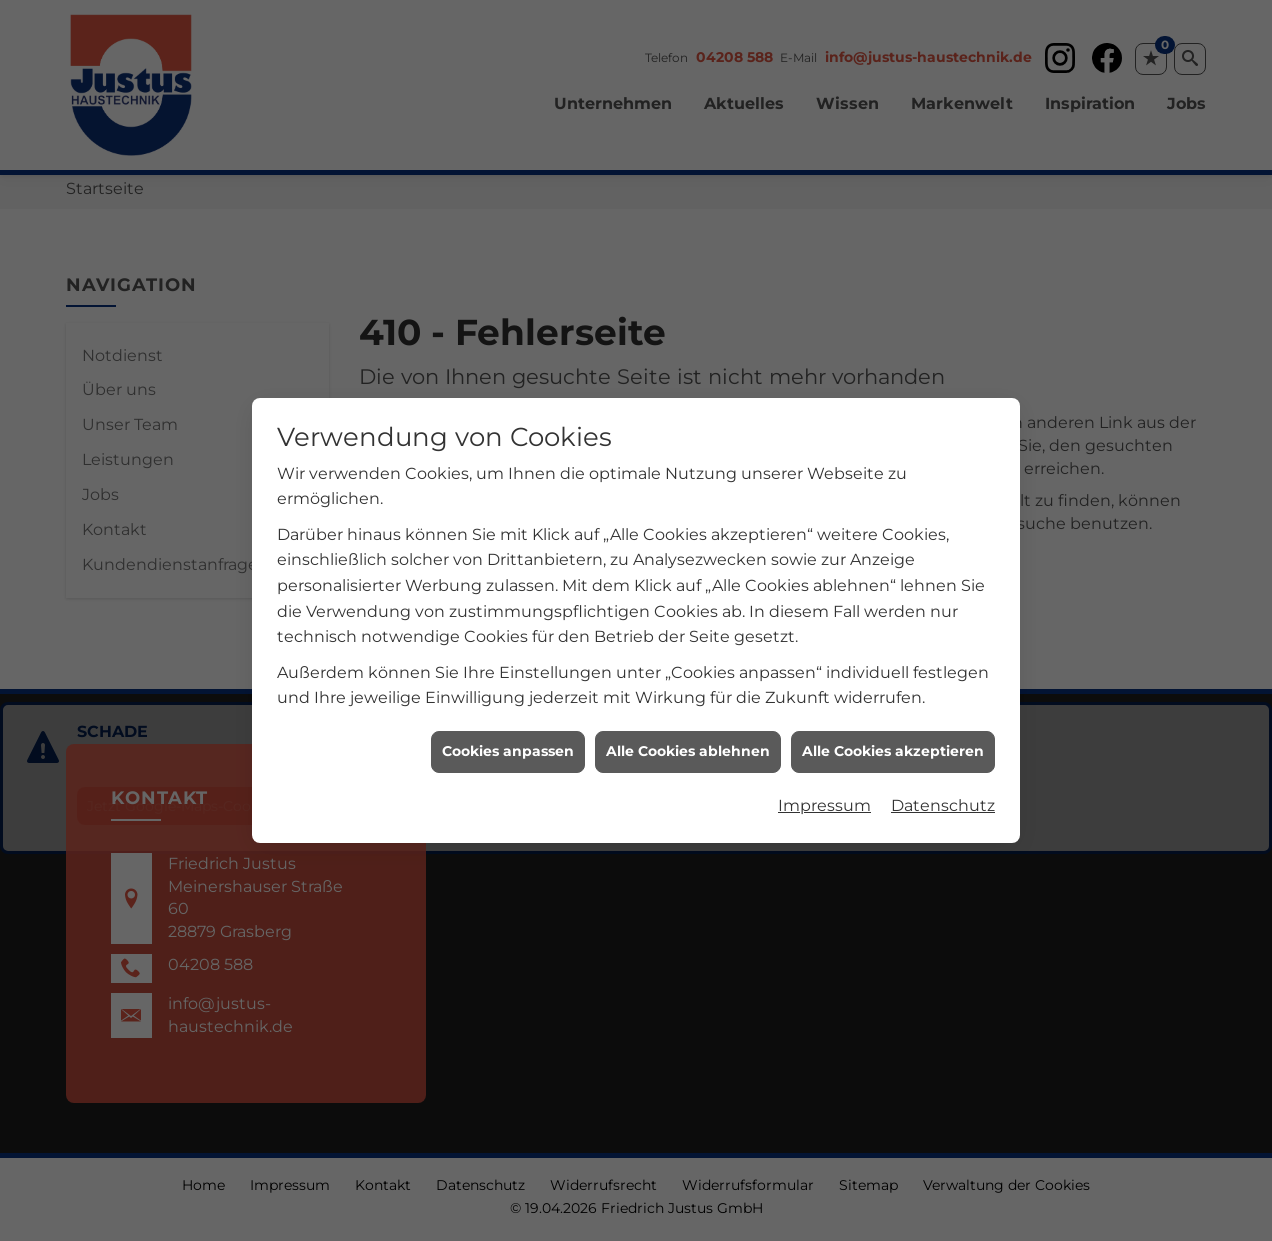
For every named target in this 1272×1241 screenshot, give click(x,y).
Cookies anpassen (508, 741)
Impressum (824, 794)
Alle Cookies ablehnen (688, 741)
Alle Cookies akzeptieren (893, 741)
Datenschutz (943, 794)
